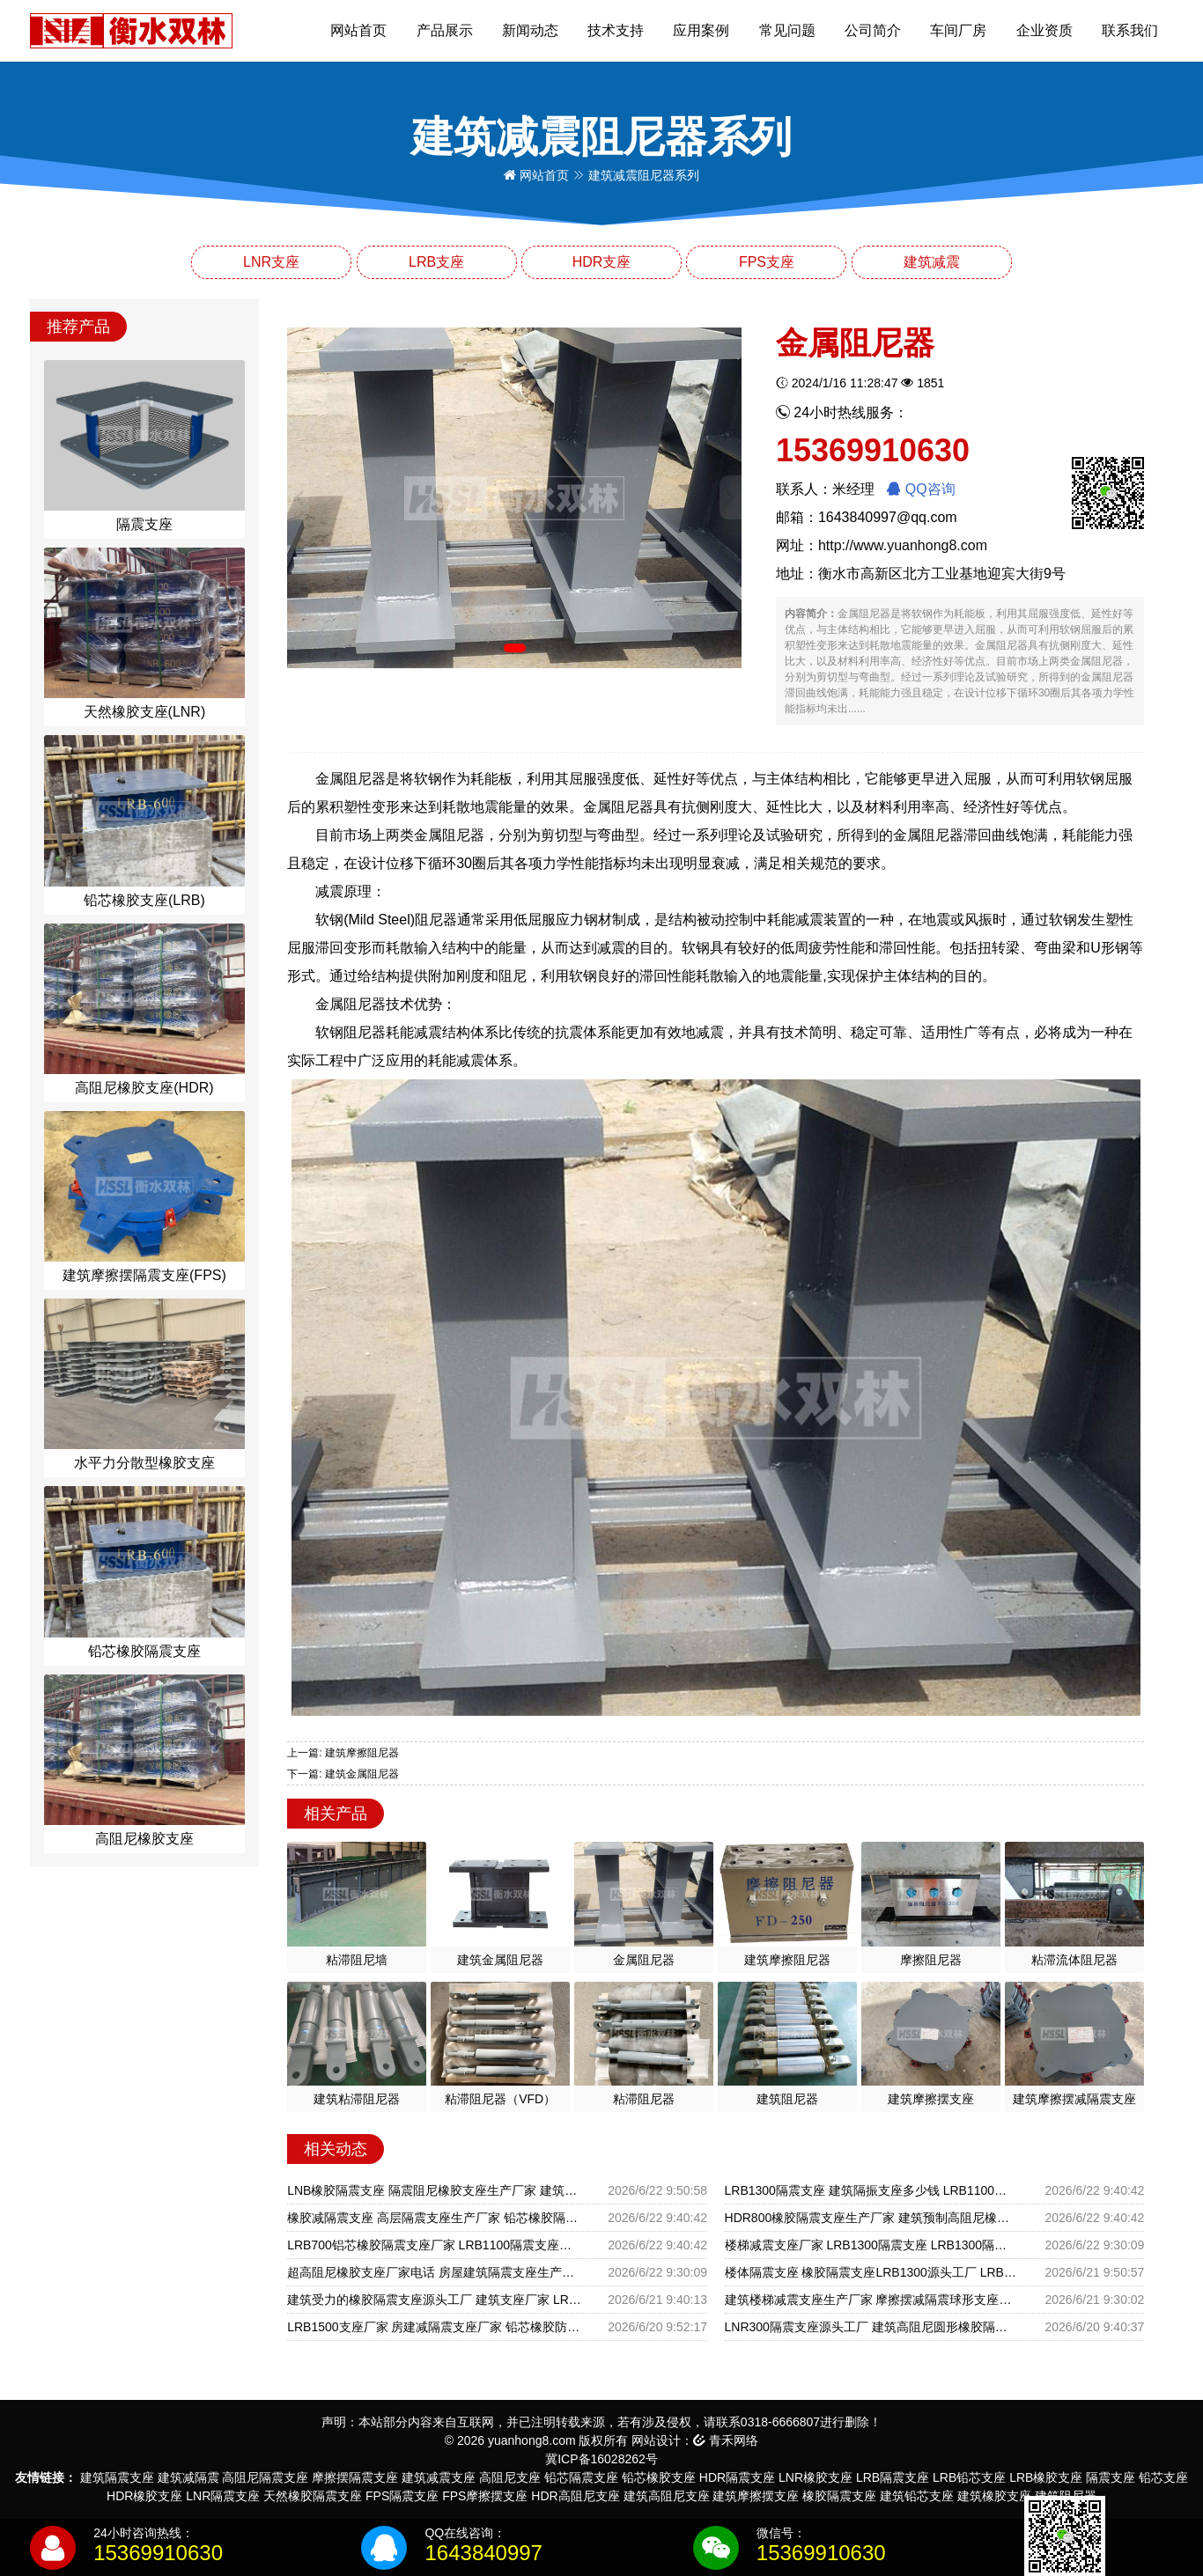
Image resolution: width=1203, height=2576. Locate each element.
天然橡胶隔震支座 (312, 2496)
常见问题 (787, 30)
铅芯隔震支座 (581, 2477)
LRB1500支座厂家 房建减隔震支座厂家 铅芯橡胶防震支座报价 (434, 2327)
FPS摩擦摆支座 (485, 2496)
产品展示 (445, 30)
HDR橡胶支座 (144, 2496)
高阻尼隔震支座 (265, 2477)
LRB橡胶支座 (1045, 2477)
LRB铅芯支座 (969, 2477)
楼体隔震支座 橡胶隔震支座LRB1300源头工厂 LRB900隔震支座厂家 (872, 2272)
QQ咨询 (921, 489)
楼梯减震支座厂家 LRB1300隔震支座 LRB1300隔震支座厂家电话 (872, 2245)
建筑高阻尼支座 (667, 2496)
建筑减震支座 (439, 2477)
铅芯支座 (1163, 2477)
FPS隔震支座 (402, 2496)
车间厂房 (958, 30)
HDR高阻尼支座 (575, 2496)
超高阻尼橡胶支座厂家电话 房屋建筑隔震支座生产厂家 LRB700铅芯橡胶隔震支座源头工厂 (434, 2272)
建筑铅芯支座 (917, 2496)
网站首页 (358, 30)
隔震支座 (1110, 2477)
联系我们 (1130, 30)
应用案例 (701, 30)
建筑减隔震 (188, 2477)
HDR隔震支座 (737, 2477)
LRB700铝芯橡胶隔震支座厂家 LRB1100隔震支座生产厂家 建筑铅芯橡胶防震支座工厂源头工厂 (434, 2245)
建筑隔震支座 (117, 2477)
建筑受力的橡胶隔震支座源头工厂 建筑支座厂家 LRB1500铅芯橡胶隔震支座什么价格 (434, 2300)
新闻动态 (530, 30)
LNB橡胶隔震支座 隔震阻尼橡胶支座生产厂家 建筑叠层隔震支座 (434, 2190)
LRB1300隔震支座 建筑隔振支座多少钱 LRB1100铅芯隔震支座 (872, 2190)
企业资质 (1044, 30)
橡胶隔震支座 (839, 2496)
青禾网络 (725, 2440)
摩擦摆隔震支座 (355, 2477)
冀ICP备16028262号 (601, 2459)
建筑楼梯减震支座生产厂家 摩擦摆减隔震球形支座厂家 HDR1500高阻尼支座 (872, 2300)
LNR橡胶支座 (815, 2477)
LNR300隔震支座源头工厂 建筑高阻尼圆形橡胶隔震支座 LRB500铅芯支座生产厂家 (872, 2327)
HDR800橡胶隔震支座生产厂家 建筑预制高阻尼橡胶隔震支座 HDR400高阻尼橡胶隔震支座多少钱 (872, 2218)
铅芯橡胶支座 (659, 2477)
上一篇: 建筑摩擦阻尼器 (343, 1753)
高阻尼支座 (510, 2477)
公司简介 (873, 30)
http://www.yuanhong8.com (902, 545)
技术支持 (615, 30)
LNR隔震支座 (223, 2496)
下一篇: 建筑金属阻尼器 (343, 1774)
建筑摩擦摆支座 (755, 2496)
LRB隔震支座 (892, 2477)
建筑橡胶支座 (994, 2496)
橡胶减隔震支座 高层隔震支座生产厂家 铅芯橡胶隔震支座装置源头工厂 (434, 2218)
